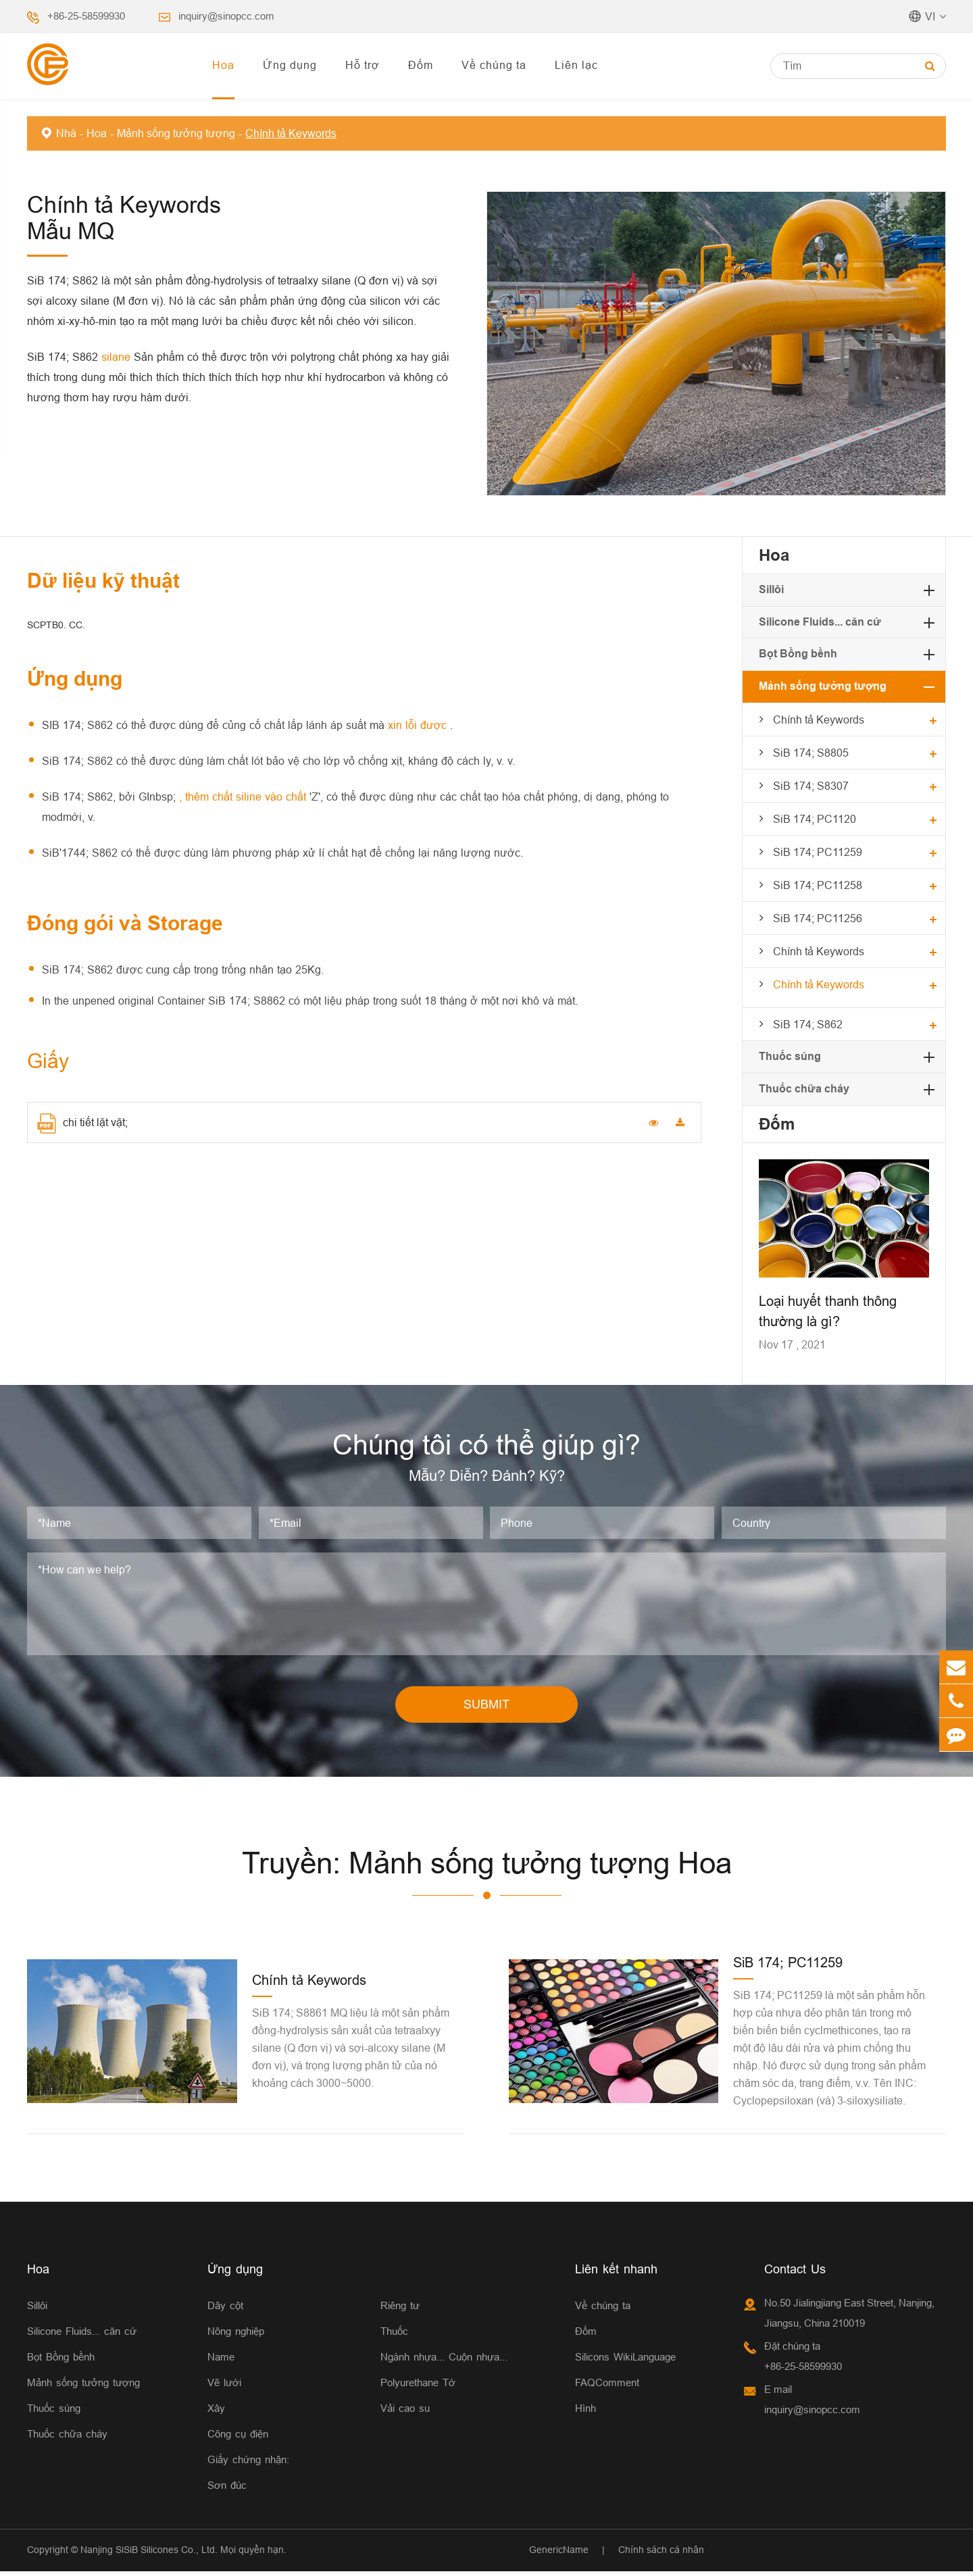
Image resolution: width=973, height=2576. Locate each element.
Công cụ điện (237, 2438)
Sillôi (771, 589)
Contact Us (795, 2274)
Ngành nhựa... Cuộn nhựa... (443, 2361)
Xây (216, 2413)
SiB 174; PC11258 (817, 885)
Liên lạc (576, 65)
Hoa (223, 65)
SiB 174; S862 (808, 1024)
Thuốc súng (790, 1056)
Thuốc (394, 2336)
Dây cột (225, 2310)
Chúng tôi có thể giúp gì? (486, 1447)
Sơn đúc (227, 2490)
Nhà (66, 133)
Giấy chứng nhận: (248, 2464)
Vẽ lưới (224, 2387)
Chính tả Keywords (290, 133)
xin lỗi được (419, 725)
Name (220, 2361)
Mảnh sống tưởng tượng (176, 133)
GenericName (559, 2554)
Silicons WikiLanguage (625, 2361)
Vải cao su (405, 2413)
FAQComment (607, 2387)
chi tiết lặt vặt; (82, 1123)
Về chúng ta (493, 65)
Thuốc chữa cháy (804, 1088)
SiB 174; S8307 (811, 786)
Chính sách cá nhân (661, 2554)
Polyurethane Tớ (417, 2387)
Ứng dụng (290, 65)
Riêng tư (400, 2310)
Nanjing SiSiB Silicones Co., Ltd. (149, 2554)
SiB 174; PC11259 (817, 852)
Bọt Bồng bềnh (798, 653)
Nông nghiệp (235, 2336)
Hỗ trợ (362, 65)
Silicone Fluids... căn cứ (820, 621)
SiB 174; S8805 (811, 753)
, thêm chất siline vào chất (244, 796)
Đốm (420, 65)
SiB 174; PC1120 (814, 819)
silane (117, 357)
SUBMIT (486, 1709)
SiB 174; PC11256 (817, 918)
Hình (585, 2413)
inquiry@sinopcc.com (226, 16)
